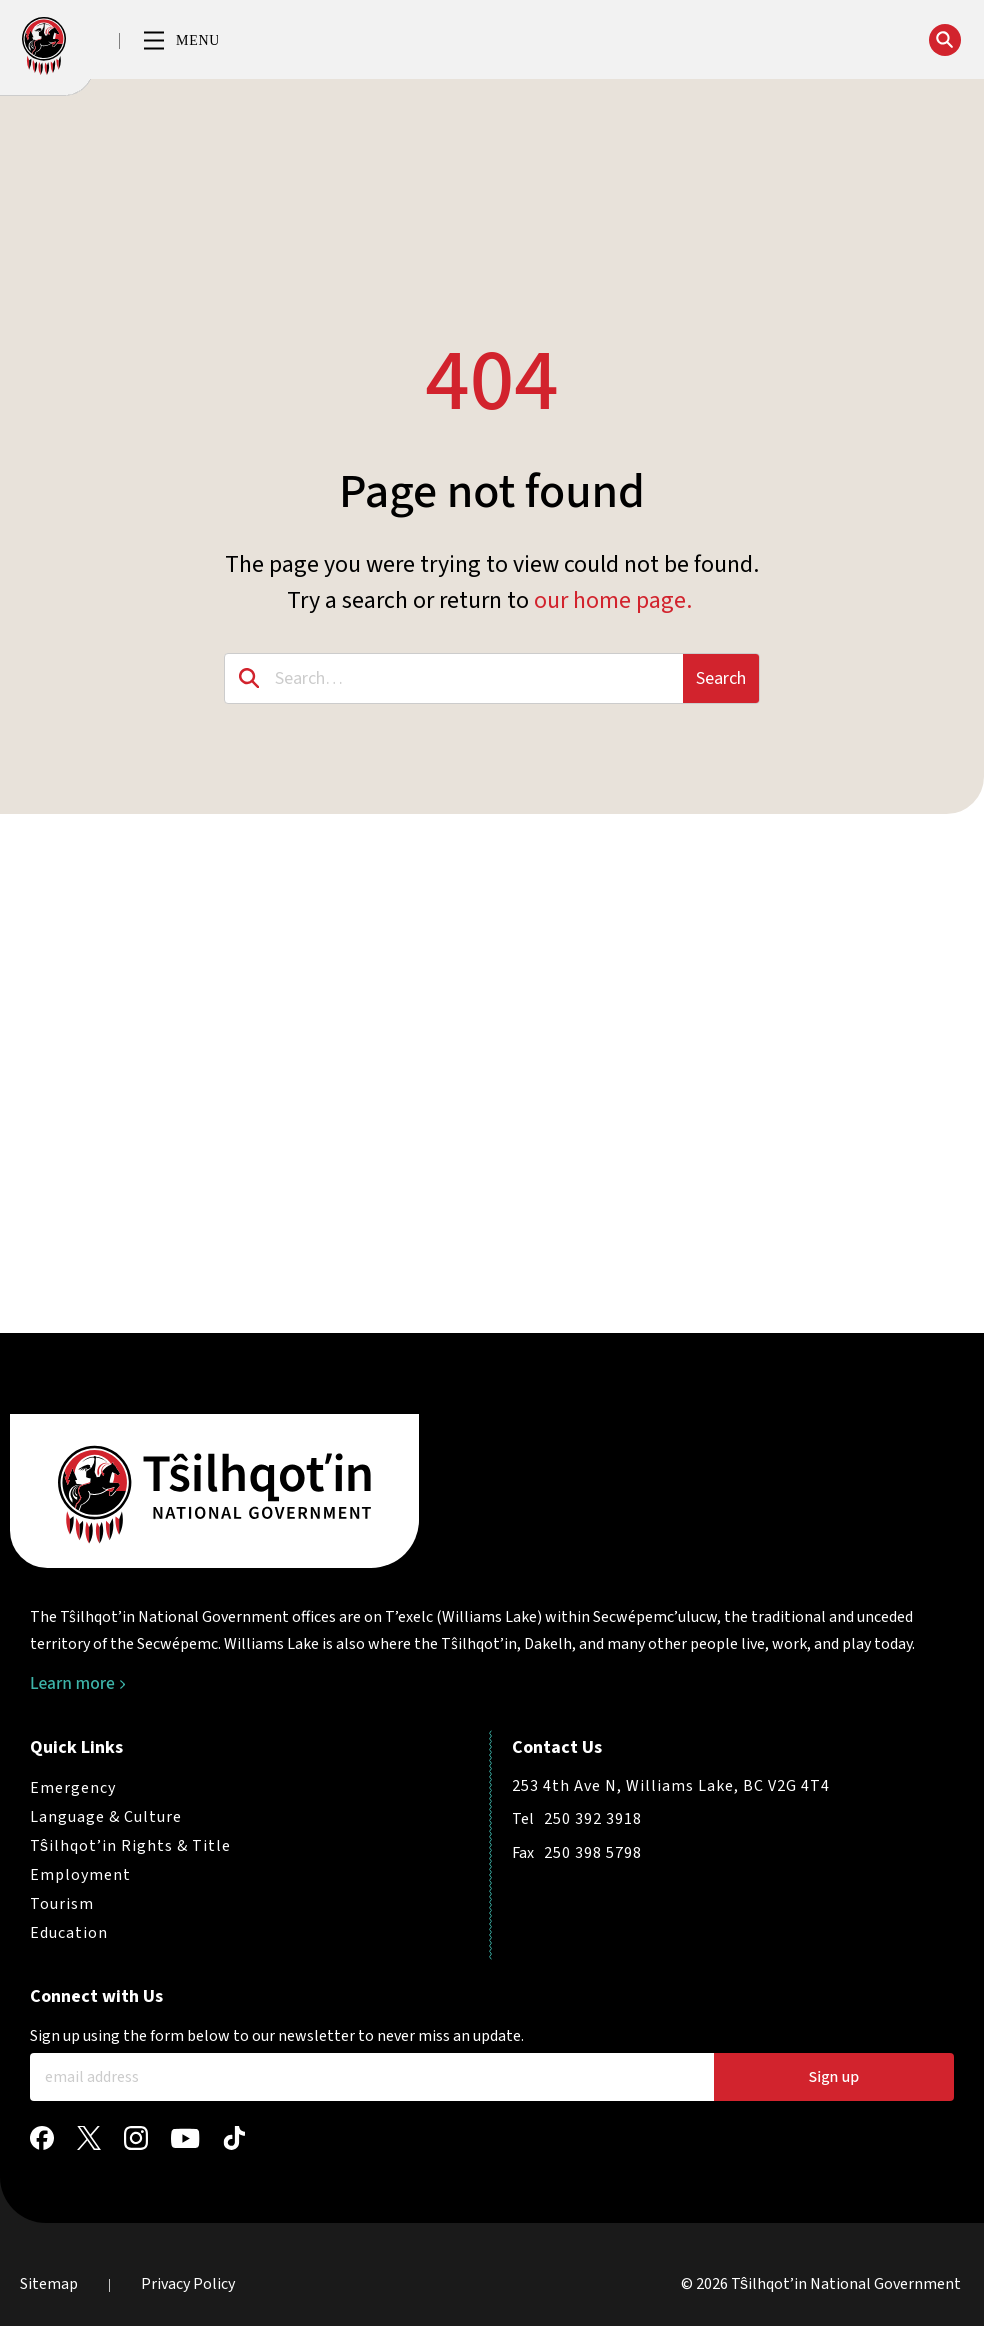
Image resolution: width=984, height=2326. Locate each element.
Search (721, 678)
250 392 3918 (593, 1819)
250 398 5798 (593, 1853)
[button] (181, 42)
